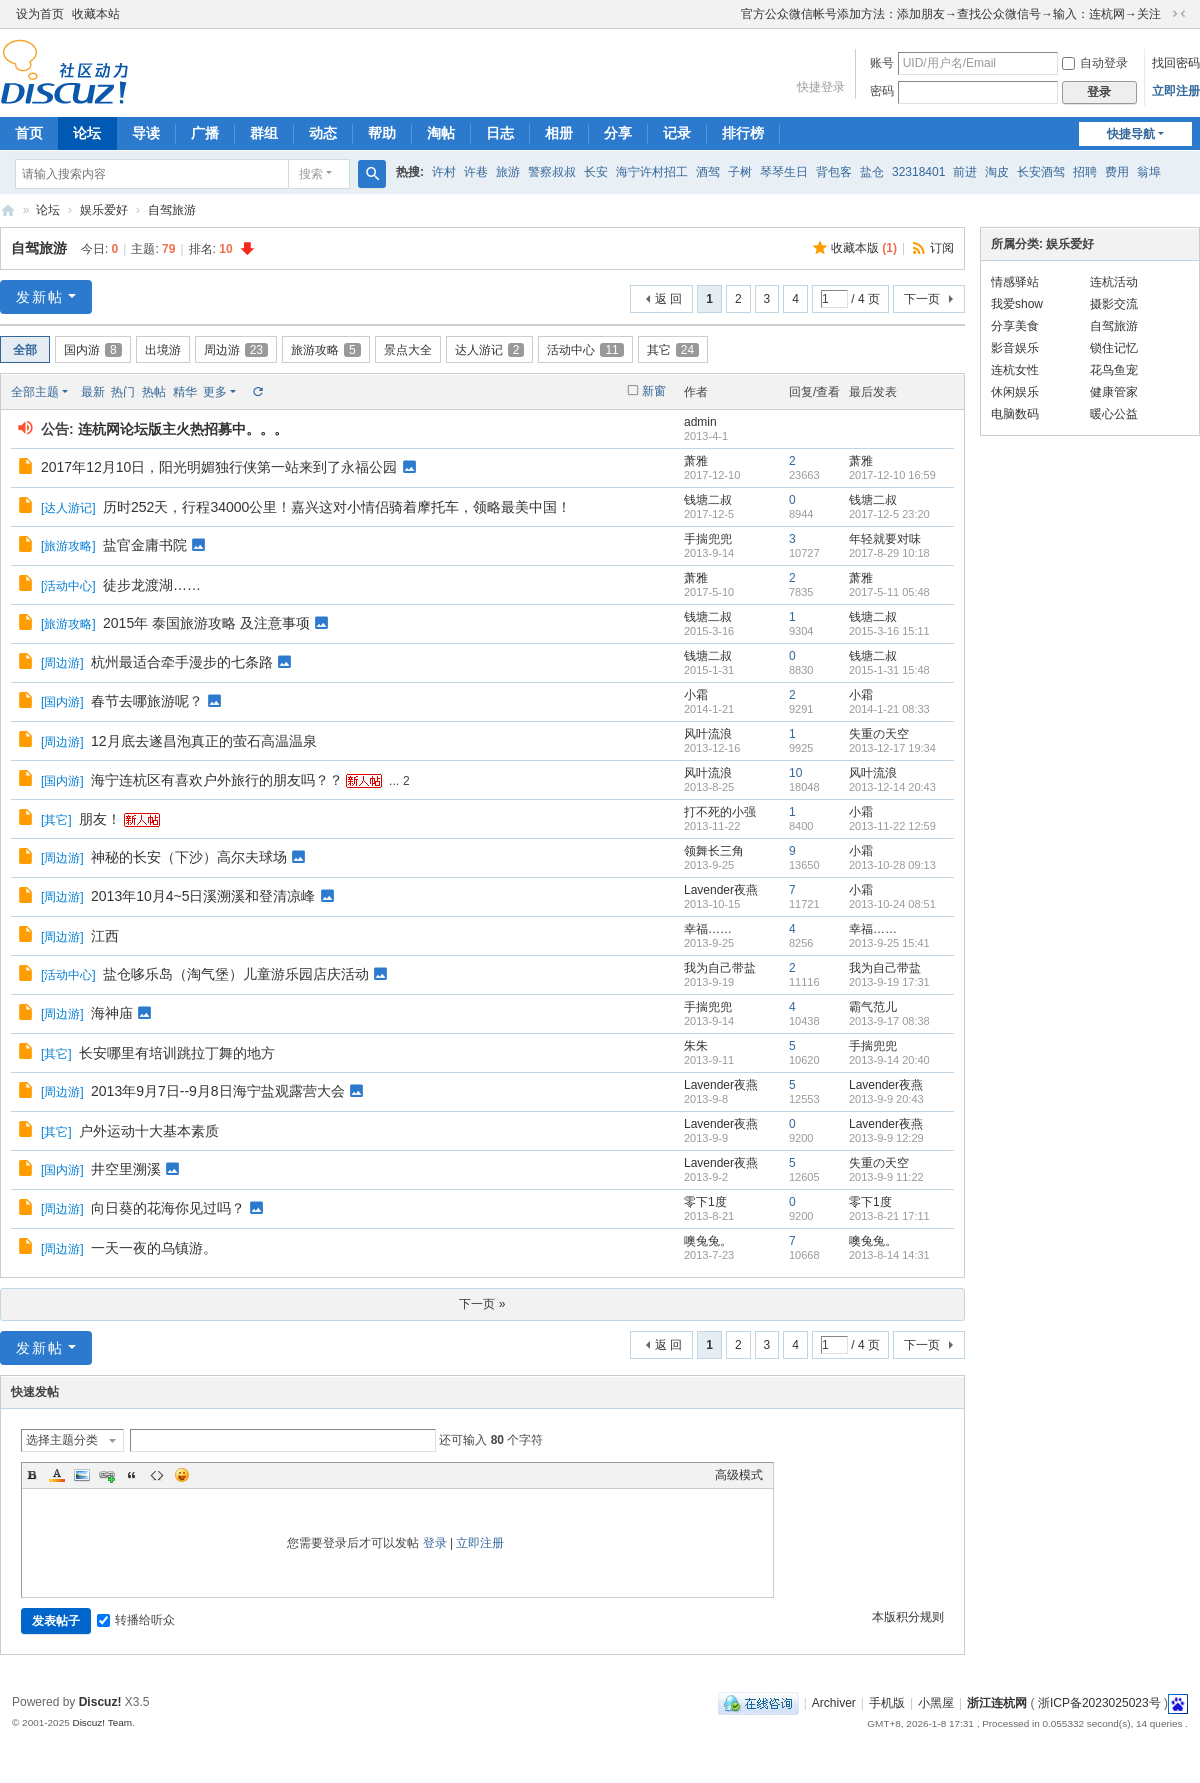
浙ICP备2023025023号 (1099, 1703)
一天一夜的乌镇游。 (154, 1248)
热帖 (154, 392)
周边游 (236, 350)
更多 (215, 392)
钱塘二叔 (708, 500)
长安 (596, 172)
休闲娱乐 (1015, 392)
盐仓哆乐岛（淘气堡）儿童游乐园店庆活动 (236, 974)
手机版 (887, 1703)
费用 (1117, 172)
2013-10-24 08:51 (892, 904)
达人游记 (490, 350)
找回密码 (1176, 63)
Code (157, 1475)
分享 (618, 133)
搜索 (311, 174)
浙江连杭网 (8, 210)
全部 (25, 350)
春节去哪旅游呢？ (147, 701)
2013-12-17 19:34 (892, 748)
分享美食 (1015, 326)
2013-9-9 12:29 (886, 1138)
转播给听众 (136, 1620)
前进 (965, 172)
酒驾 (708, 172)
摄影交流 (1114, 304)
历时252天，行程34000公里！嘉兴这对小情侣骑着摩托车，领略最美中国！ (337, 507)
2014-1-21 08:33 (889, 709)
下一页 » (482, 1304)
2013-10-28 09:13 (892, 865)
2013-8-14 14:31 (889, 1255)
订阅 (942, 248)
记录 (677, 133)
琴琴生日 (784, 172)
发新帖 (40, 297)
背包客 (834, 172)
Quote (132, 1475)
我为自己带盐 (720, 968)
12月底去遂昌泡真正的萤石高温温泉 (204, 741)
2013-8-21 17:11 (889, 1216)
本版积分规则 (908, 1617)
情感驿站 (1015, 282)
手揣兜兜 (708, 539)
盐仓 (872, 172)
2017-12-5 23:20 (889, 514)
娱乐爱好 (104, 210)
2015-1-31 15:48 (889, 670)
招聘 (1085, 172)
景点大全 (408, 350)
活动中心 (585, 350)
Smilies (182, 1475)
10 (795, 773)
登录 (435, 1543)
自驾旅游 (172, 210)
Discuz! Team (102, 1722)
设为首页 (40, 14)
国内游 (93, 350)
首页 (29, 133)
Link (107, 1475)
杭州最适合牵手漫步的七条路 (182, 662)
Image (82, 1475)
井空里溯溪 (126, 1169)
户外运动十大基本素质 (149, 1131)
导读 (146, 133)
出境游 (163, 350)
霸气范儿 (873, 1007)
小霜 (696, 695)
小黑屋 (936, 1703)
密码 (882, 91)
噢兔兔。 (708, 1241)
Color (57, 1475)
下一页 (922, 299)
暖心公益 (1114, 414)
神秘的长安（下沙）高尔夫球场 (189, 857)
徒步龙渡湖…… (152, 585)
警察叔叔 (552, 172)
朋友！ (100, 819)
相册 (559, 133)
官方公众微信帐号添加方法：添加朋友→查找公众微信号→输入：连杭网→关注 (951, 14)
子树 (740, 172)
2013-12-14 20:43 (892, 787)
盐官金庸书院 (145, 545)
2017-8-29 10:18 (889, 553)
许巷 (476, 172)
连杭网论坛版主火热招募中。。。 (183, 429)
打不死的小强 (720, 812)
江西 (105, 936)
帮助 (382, 133)
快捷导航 (1131, 134)
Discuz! (100, 1702)
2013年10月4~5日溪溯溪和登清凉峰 (203, 896)
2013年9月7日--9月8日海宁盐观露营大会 (218, 1091)
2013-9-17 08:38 (889, 1021)
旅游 (508, 172)
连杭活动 (1114, 282)
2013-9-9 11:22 (886, 1177)
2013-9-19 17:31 (889, 982)
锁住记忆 (1114, 348)
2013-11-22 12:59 (892, 826)
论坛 (87, 133)
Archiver (834, 1703)
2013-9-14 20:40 (889, 1060)
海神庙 (112, 1013)
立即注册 (1176, 91)
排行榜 (743, 133)
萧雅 (696, 461)
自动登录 (1095, 63)
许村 (444, 172)
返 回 (668, 299)
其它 (673, 350)
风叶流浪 (708, 734)
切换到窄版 (1179, 14)
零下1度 (705, 1202)
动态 (323, 133)
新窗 (654, 391)
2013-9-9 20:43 (886, 1099)
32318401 (918, 172)
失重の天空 (879, 734)
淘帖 (441, 133)
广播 (205, 133)
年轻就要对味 (885, 539)
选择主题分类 (62, 1440)
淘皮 (997, 172)
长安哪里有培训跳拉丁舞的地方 (177, 1053)
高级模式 (739, 1475)
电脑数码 (1015, 414)
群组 (264, 133)
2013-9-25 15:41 (889, 943)
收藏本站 (96, 14)
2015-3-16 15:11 (889, 631)
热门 (123, 392)
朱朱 (696, 1046)
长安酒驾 (1041, 172)
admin (700, 422)
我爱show (1017, 304)
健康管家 (1114, 392)
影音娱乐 (1015, 348)
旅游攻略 (326, 350)
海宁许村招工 (652, 172)
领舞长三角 (714, 851)
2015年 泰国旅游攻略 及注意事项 (206, 623)
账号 (882, 63)
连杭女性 (1015, 370)
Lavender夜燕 (721, 890)
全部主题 (35, 392)
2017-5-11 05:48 (889, 592)
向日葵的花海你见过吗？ (168, 1208)
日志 (500, 133)
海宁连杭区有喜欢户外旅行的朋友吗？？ (217, 780)
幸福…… (708, 929)
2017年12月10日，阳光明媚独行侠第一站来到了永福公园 (219, 467)
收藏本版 (864, 248)
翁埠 (1149, 172)
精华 (185, 392)
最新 (93, 392)
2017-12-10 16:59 (892, 475)
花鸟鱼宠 (1114, 370)
